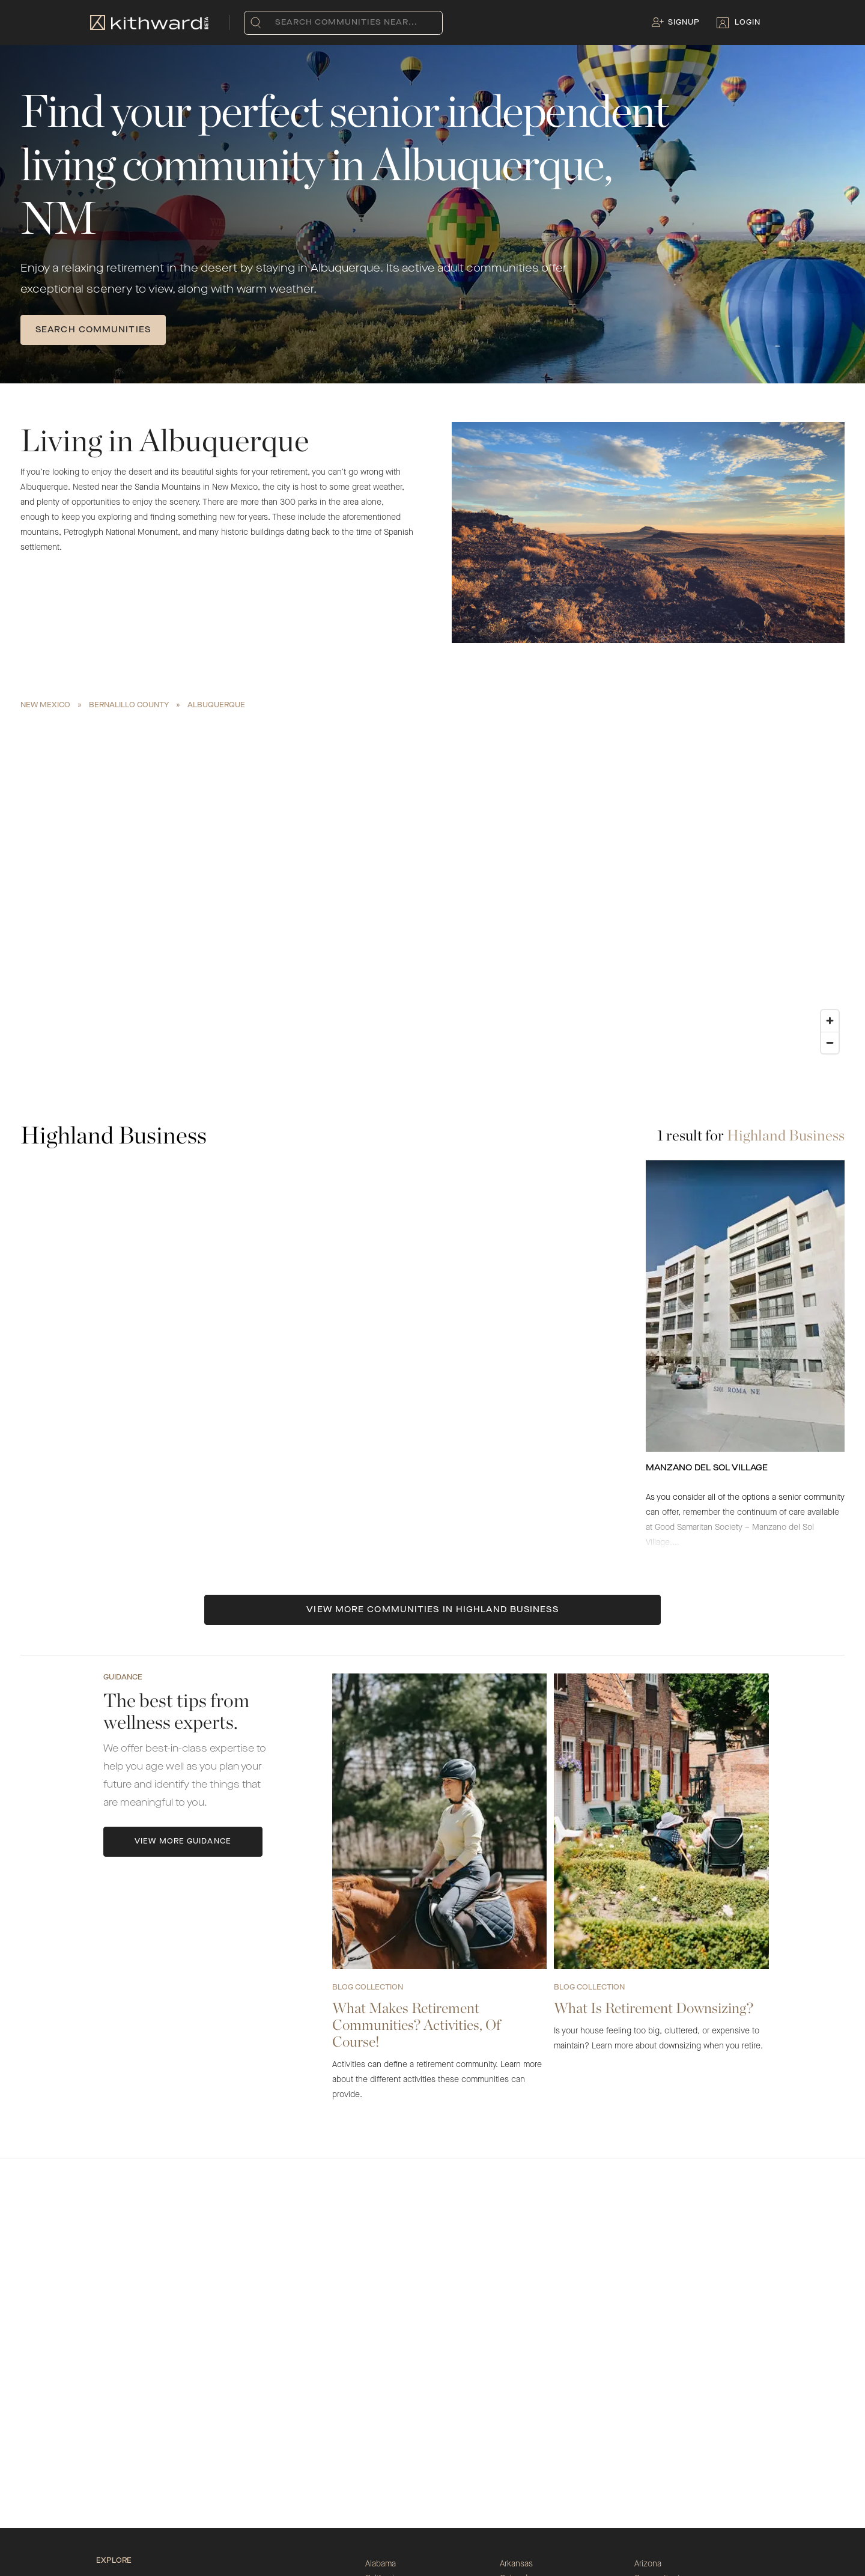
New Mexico (45, 705)
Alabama (380, 2564)
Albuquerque (216, 705)
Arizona (647, 2564)
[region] (432, 886)
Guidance (122, 1677)
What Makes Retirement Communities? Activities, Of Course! (416, 2024)
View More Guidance (183, 1841)
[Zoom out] (830, 1042)
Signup (684, 22)
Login (747, 22)
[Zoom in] (830, 1021)
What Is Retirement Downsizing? (653, 2008)
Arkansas (516, 2564)
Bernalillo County (129, 705)
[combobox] (277, 23)
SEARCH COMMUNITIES (93, 330)
